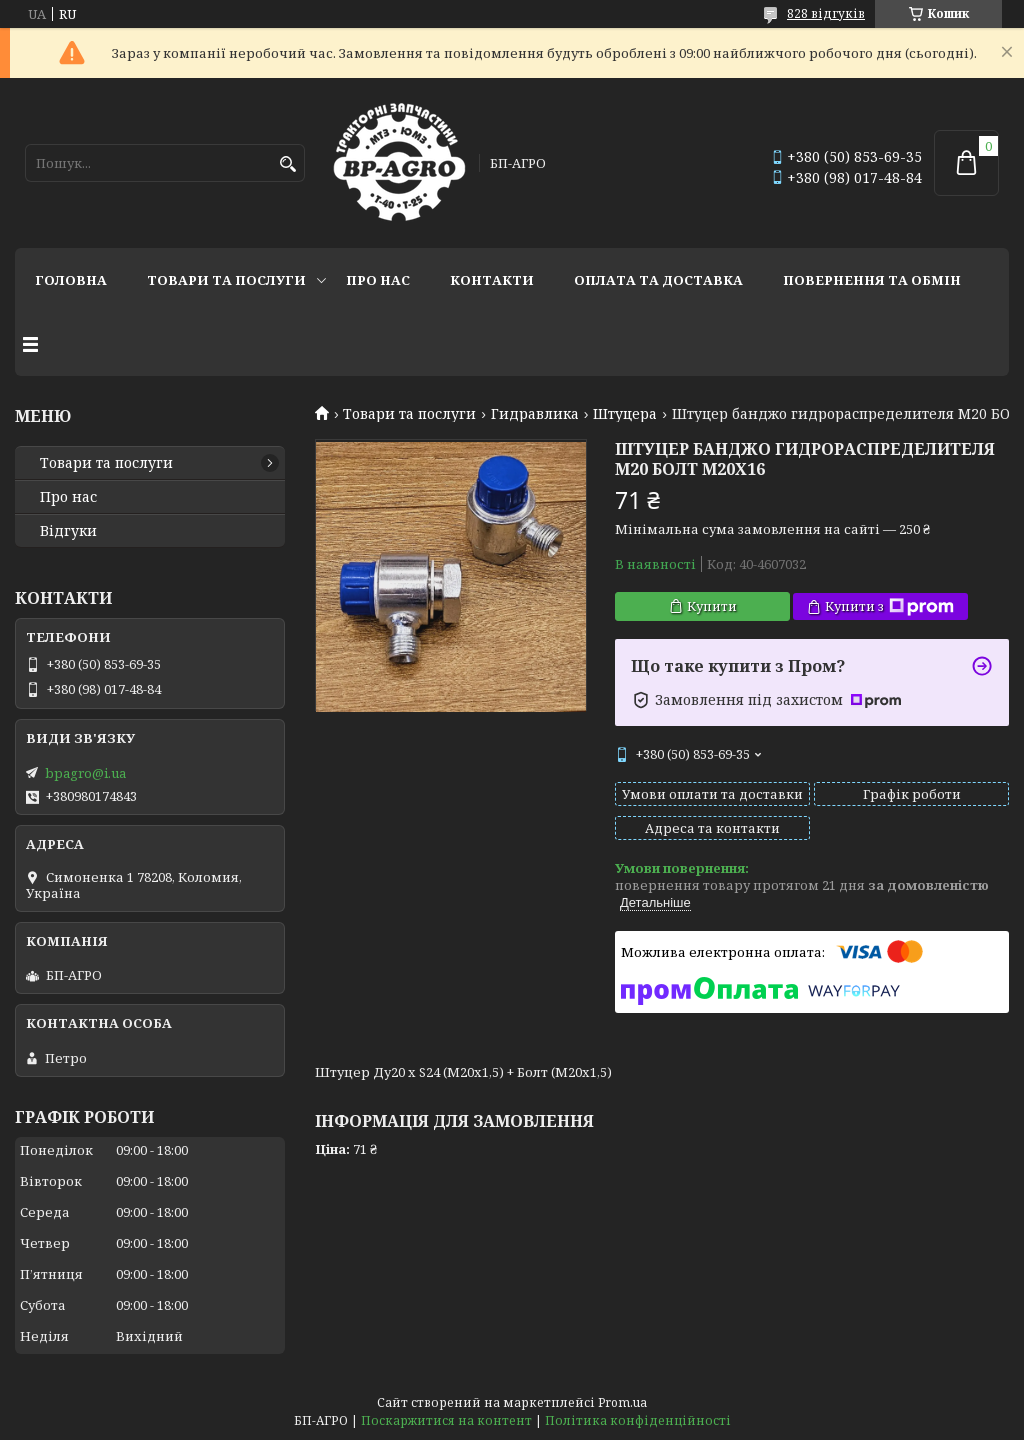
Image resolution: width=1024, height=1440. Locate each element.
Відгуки (68, 531)
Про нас (378, 280)
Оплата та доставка (658, 280)
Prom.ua (622, 1402)
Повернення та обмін (872, 280)
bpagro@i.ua (85, 773)
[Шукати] (287, 164)
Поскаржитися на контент (446, 1420)
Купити (712, 606)
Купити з (889, 606)
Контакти (492, 280)
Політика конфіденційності (638, 1420)
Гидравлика (535, 414)
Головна (71, 280)
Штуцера (625, 414)
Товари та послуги (226, 280)
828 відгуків (826, 13)
